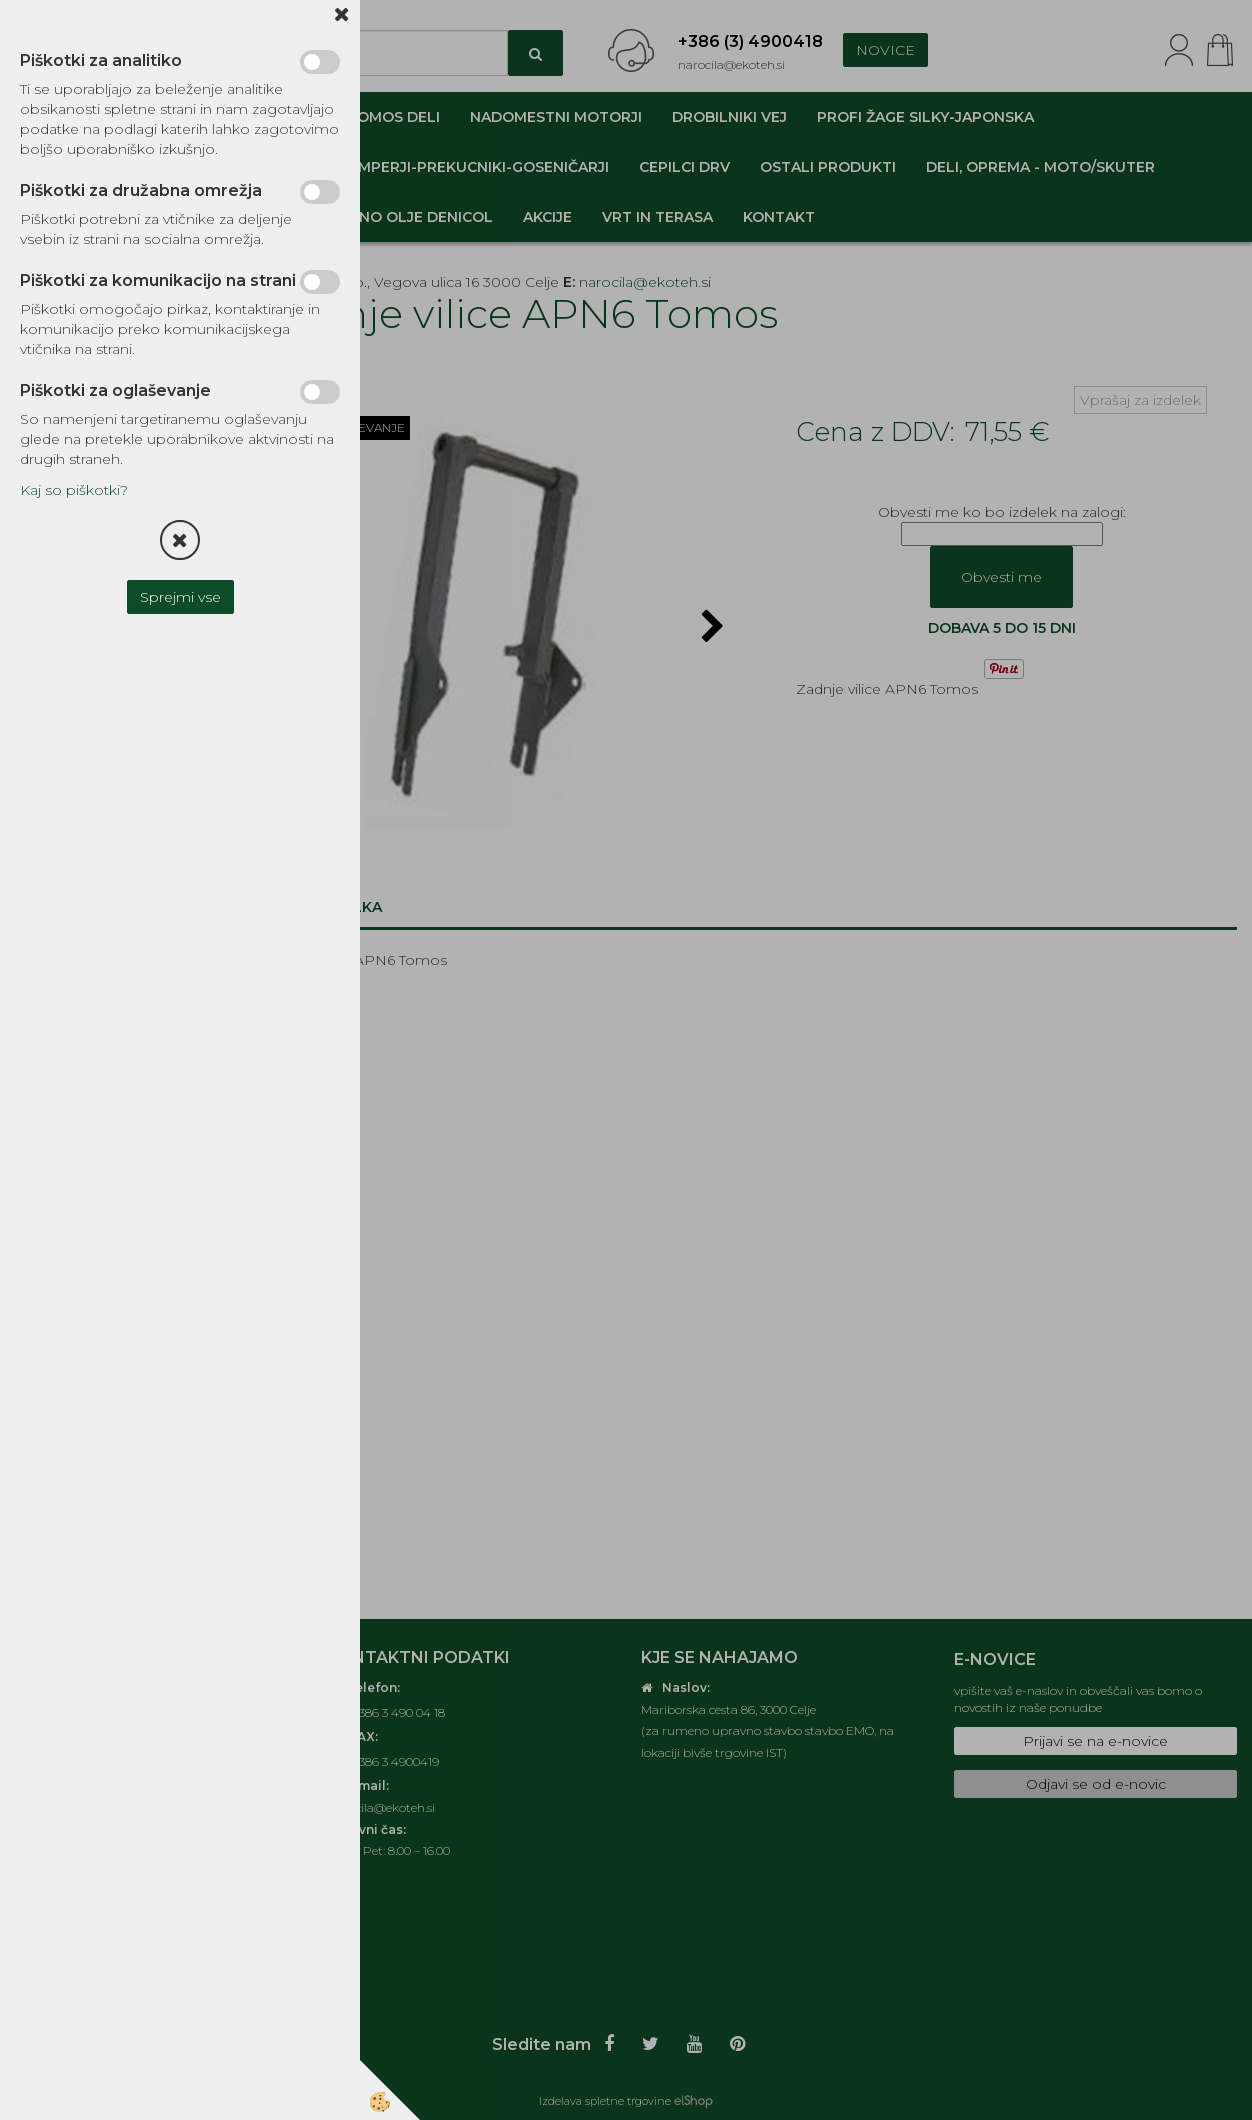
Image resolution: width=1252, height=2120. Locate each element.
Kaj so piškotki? (74, 490)
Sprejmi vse (180, 597)
